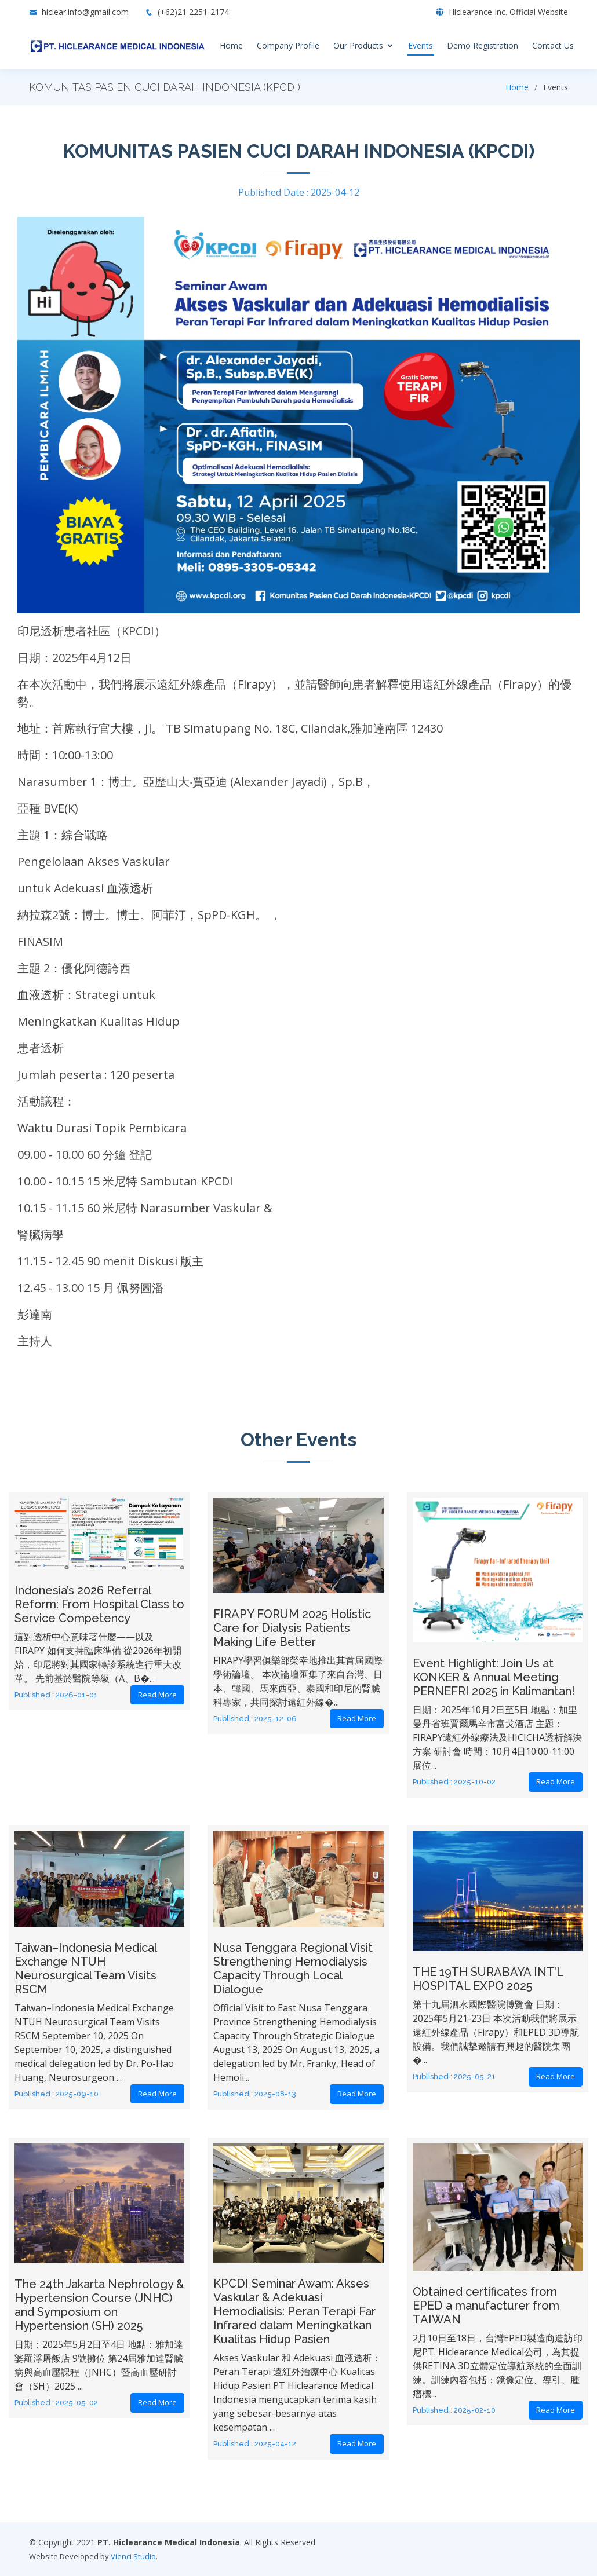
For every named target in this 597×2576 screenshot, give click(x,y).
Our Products (358, 45)
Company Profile (288, 45)
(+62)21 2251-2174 (187, 11)
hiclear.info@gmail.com (85, 11)
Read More (157, 1694)
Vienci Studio (133, 2556)
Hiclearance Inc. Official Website (508, 11)
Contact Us (553, 45)
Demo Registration (482, 45)
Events (420, 45)
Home (231, 45)
